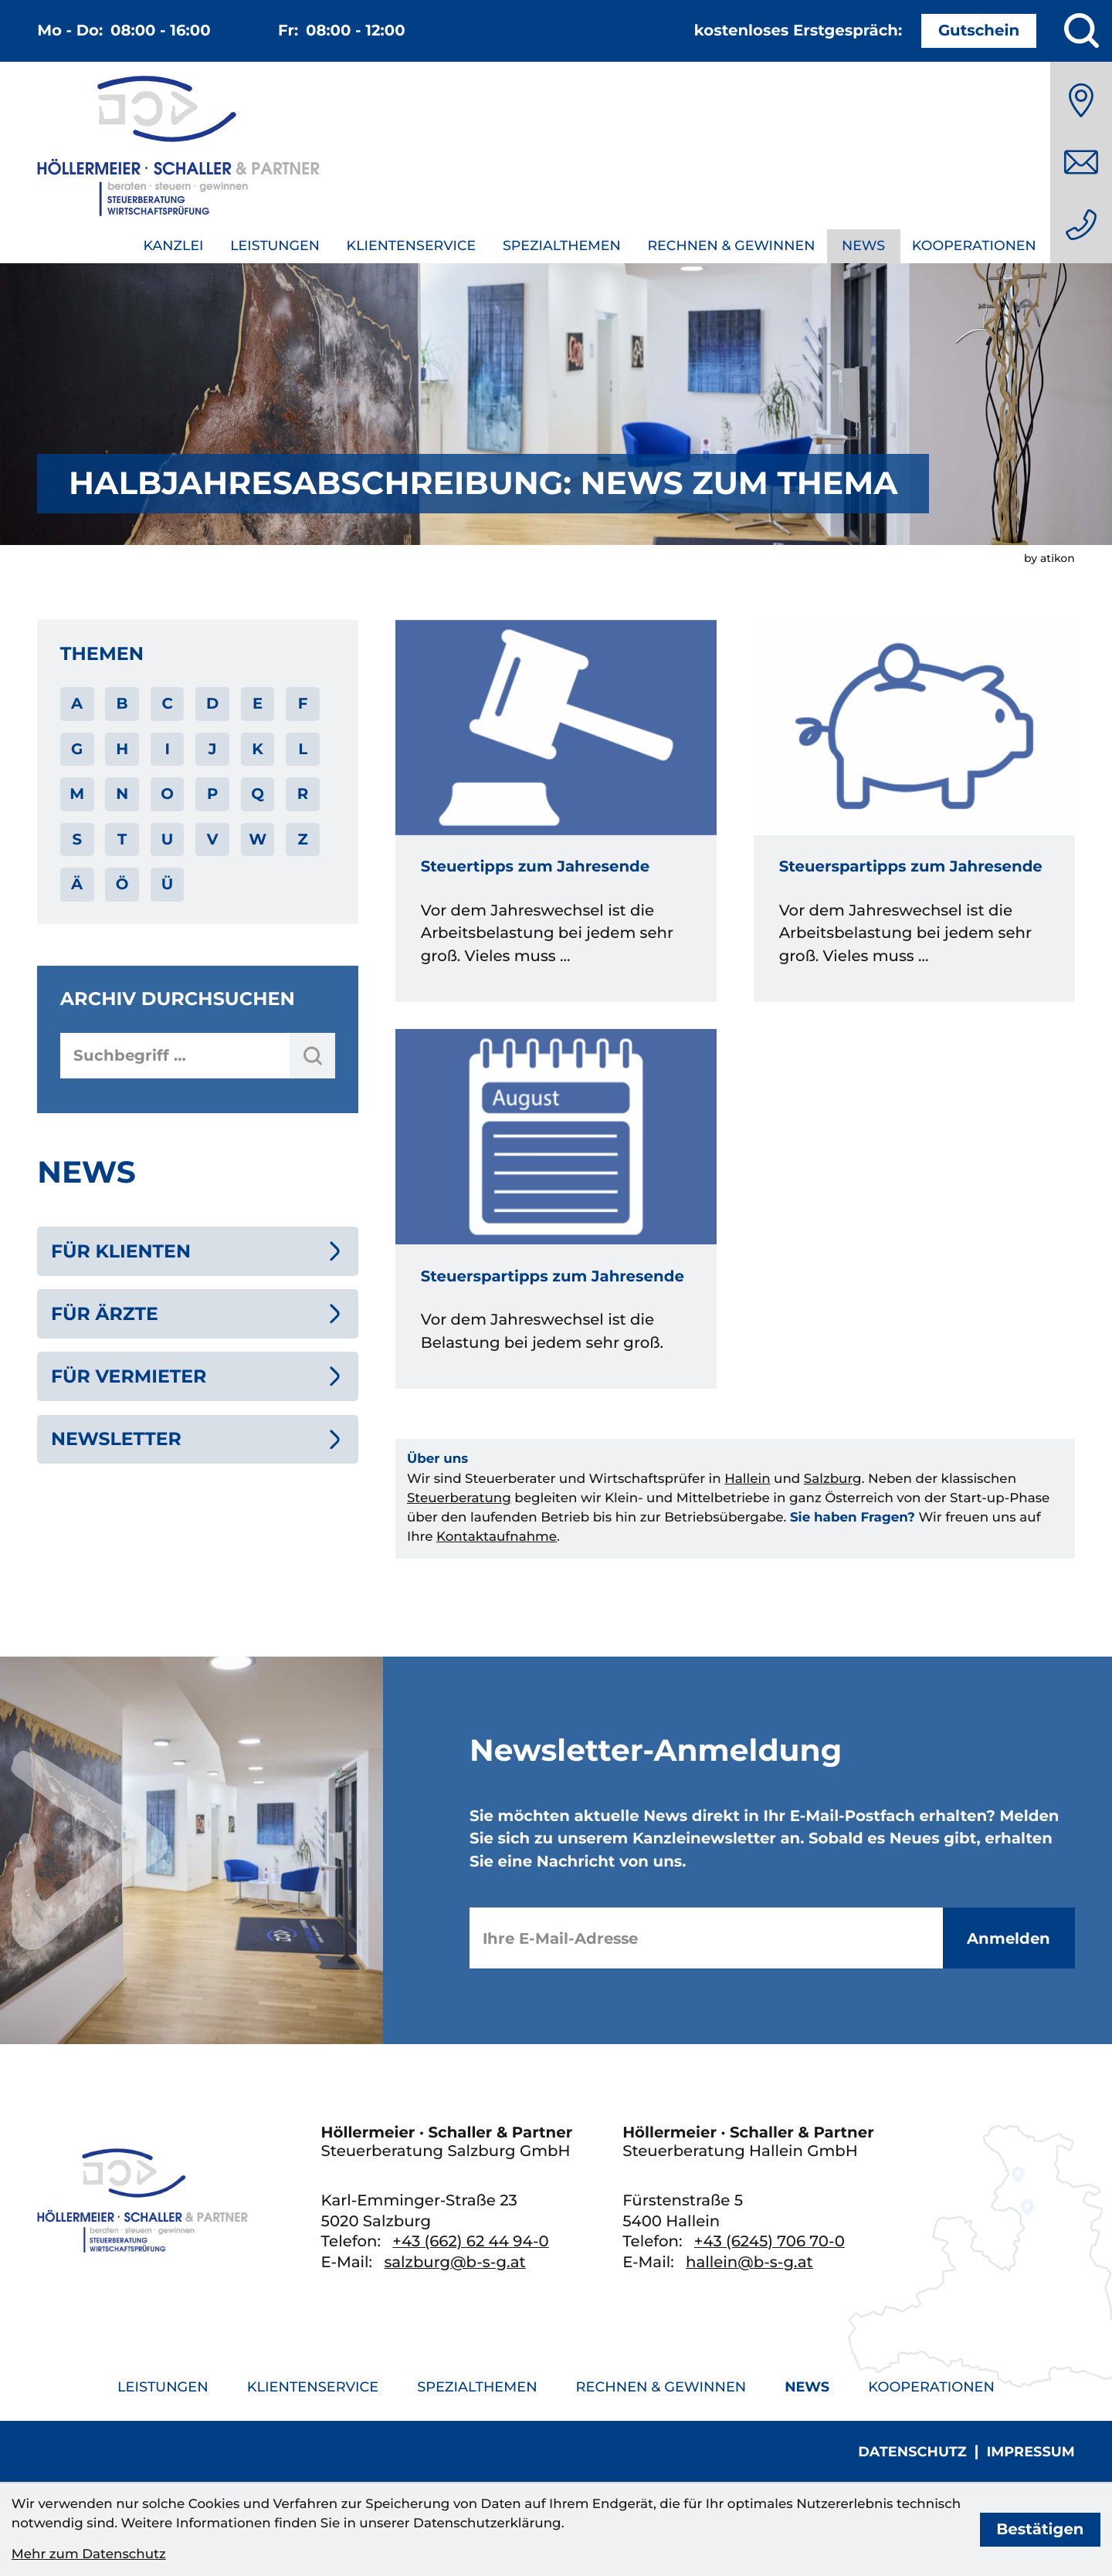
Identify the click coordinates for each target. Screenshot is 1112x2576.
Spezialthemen (562, 246)
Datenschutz (912, 2452)
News (863, 246)
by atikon (1049, 558)
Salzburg (833, 1479)
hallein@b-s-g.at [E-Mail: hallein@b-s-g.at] (749, 2262)
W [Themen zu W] (257, 839)
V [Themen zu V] (213, 839)
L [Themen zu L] (302, 749)
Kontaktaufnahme (496, 1537)
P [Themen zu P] (212, 793)
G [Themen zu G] (77, 749)
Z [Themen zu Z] (302, 839)
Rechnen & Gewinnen (731, 246)
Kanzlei (173, 246)
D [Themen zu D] (212, 703)
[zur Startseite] (178, 149)
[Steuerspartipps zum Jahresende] (914, 811)
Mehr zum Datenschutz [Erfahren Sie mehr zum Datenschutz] (89, 2554)
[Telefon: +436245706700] (769, 2241)
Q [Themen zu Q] (257, 793)
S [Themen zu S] (77, 839)
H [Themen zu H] (122, 749)
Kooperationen (974, 246)
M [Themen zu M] (77, 793)
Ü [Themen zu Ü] (167, 884)
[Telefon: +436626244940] (1081, 225)
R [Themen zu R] (303, 793)
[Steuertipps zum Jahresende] (556, 811)
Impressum (1030, 2452)
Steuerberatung (459, 1498)
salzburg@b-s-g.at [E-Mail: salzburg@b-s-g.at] (454, 2262)
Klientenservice (411, 246)
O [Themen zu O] (167, 793)
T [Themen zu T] (122, 839)
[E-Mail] (706, 1937)
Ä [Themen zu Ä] (77, 884)
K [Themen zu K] (257, 749)
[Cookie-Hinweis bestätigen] (1040, 2530)
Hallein (747, 1479)
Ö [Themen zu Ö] (122, 884)
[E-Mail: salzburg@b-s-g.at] (1081, 162)
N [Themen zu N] (122, 793)
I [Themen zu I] (166, 749)
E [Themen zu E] (258, 703)
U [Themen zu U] (167, 839)
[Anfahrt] (1081, 100)
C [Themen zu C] (166, 703)
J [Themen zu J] (212, 749)
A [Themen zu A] (77, 703)
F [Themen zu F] (303, 703)
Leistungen (275, 246)
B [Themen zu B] (122, 703)
